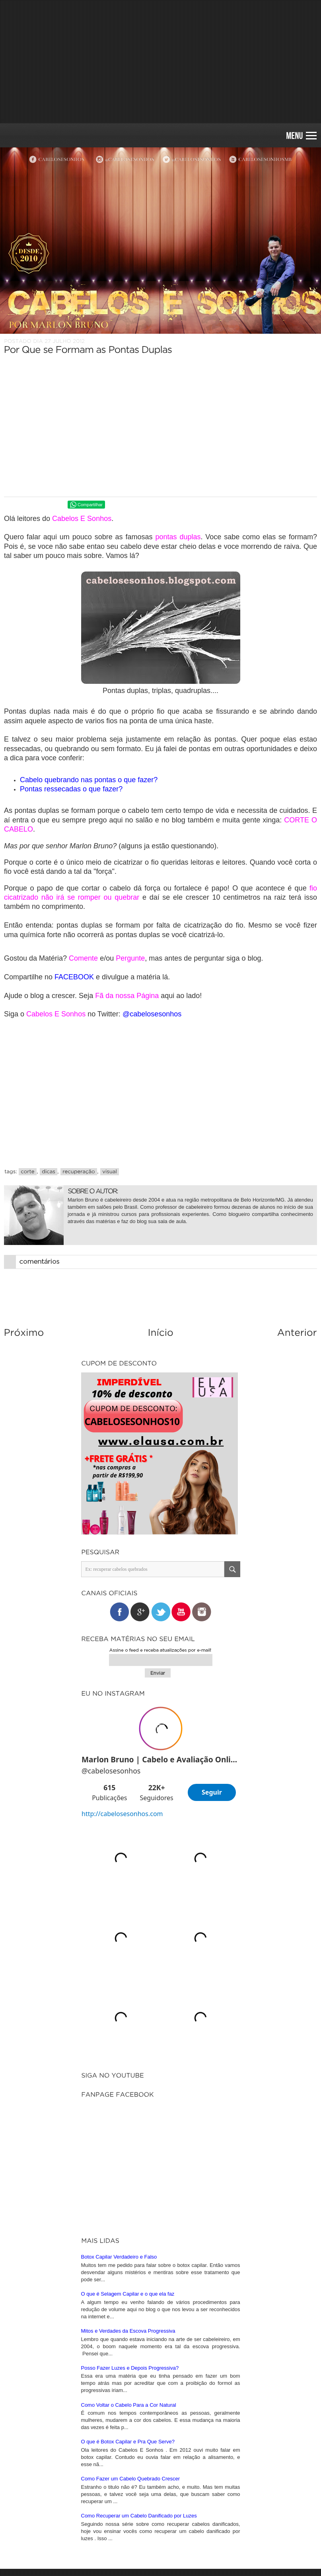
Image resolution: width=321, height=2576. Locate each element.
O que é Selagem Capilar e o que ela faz (128, 2294)
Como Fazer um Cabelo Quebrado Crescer (130, 2479)
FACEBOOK (74, 977)
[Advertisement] (160, 61)
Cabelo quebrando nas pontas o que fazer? (89, 780)
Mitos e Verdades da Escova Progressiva (128, 2331)
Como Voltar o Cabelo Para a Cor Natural (128, 2405)
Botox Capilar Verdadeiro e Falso (119, 2257)
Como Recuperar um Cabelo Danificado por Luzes (139, 2516)
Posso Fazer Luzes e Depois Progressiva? (130, 2368)
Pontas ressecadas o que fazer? (71, 789)
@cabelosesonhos (152, 1014)
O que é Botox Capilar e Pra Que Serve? (128, 2442)
